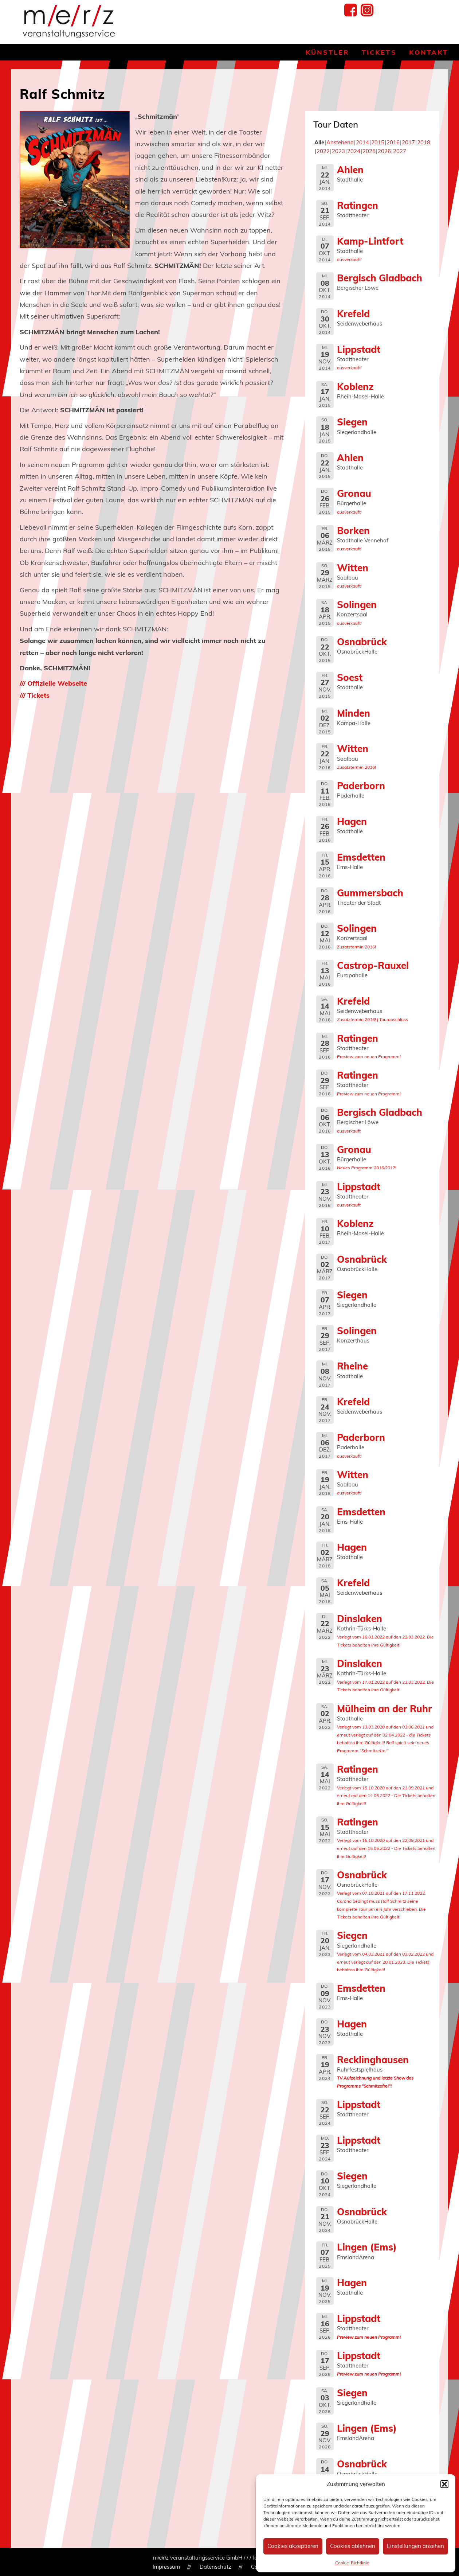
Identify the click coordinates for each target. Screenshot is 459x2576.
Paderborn (361, 785)
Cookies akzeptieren (292, 2545)
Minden (353, 713)
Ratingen (357, 205)
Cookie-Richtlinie (352, 2562)
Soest (349, 677)
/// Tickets (35, 695)
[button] (444, 2484)
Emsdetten (361, 857)
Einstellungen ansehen (415, 2545)
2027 (399, 151)
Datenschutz (215, 2566)
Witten (352, 567)
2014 (362, 142)
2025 (369, 151)
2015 (377, 142)
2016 (393, 142)
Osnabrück (362, 641)
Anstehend (340, 142)
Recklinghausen (373, 2059)
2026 (384, 151)
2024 (353, 151)
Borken (353, 530)
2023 (338, 151)
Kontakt (428, 52)
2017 (408, 142)
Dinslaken (359, 1618)
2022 (323, 151)
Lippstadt (358, 349)
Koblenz (355, 386)
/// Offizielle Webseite (53, 683)
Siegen (352, 422)
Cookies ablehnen (352, 2545)
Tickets (379, 52)
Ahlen (350, 169)
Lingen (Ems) (367, 2247)
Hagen (352, 821)
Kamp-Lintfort (370, 241)
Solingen (357, 604)
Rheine (352, 1366)
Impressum (166, 2566)
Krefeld (353, 313)
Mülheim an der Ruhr (384, 1708)
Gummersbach (370, 893)
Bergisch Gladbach (379, 278)
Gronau (354, 493)
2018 (423, 142)
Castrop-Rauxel (373, 965)
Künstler (327, 52)
